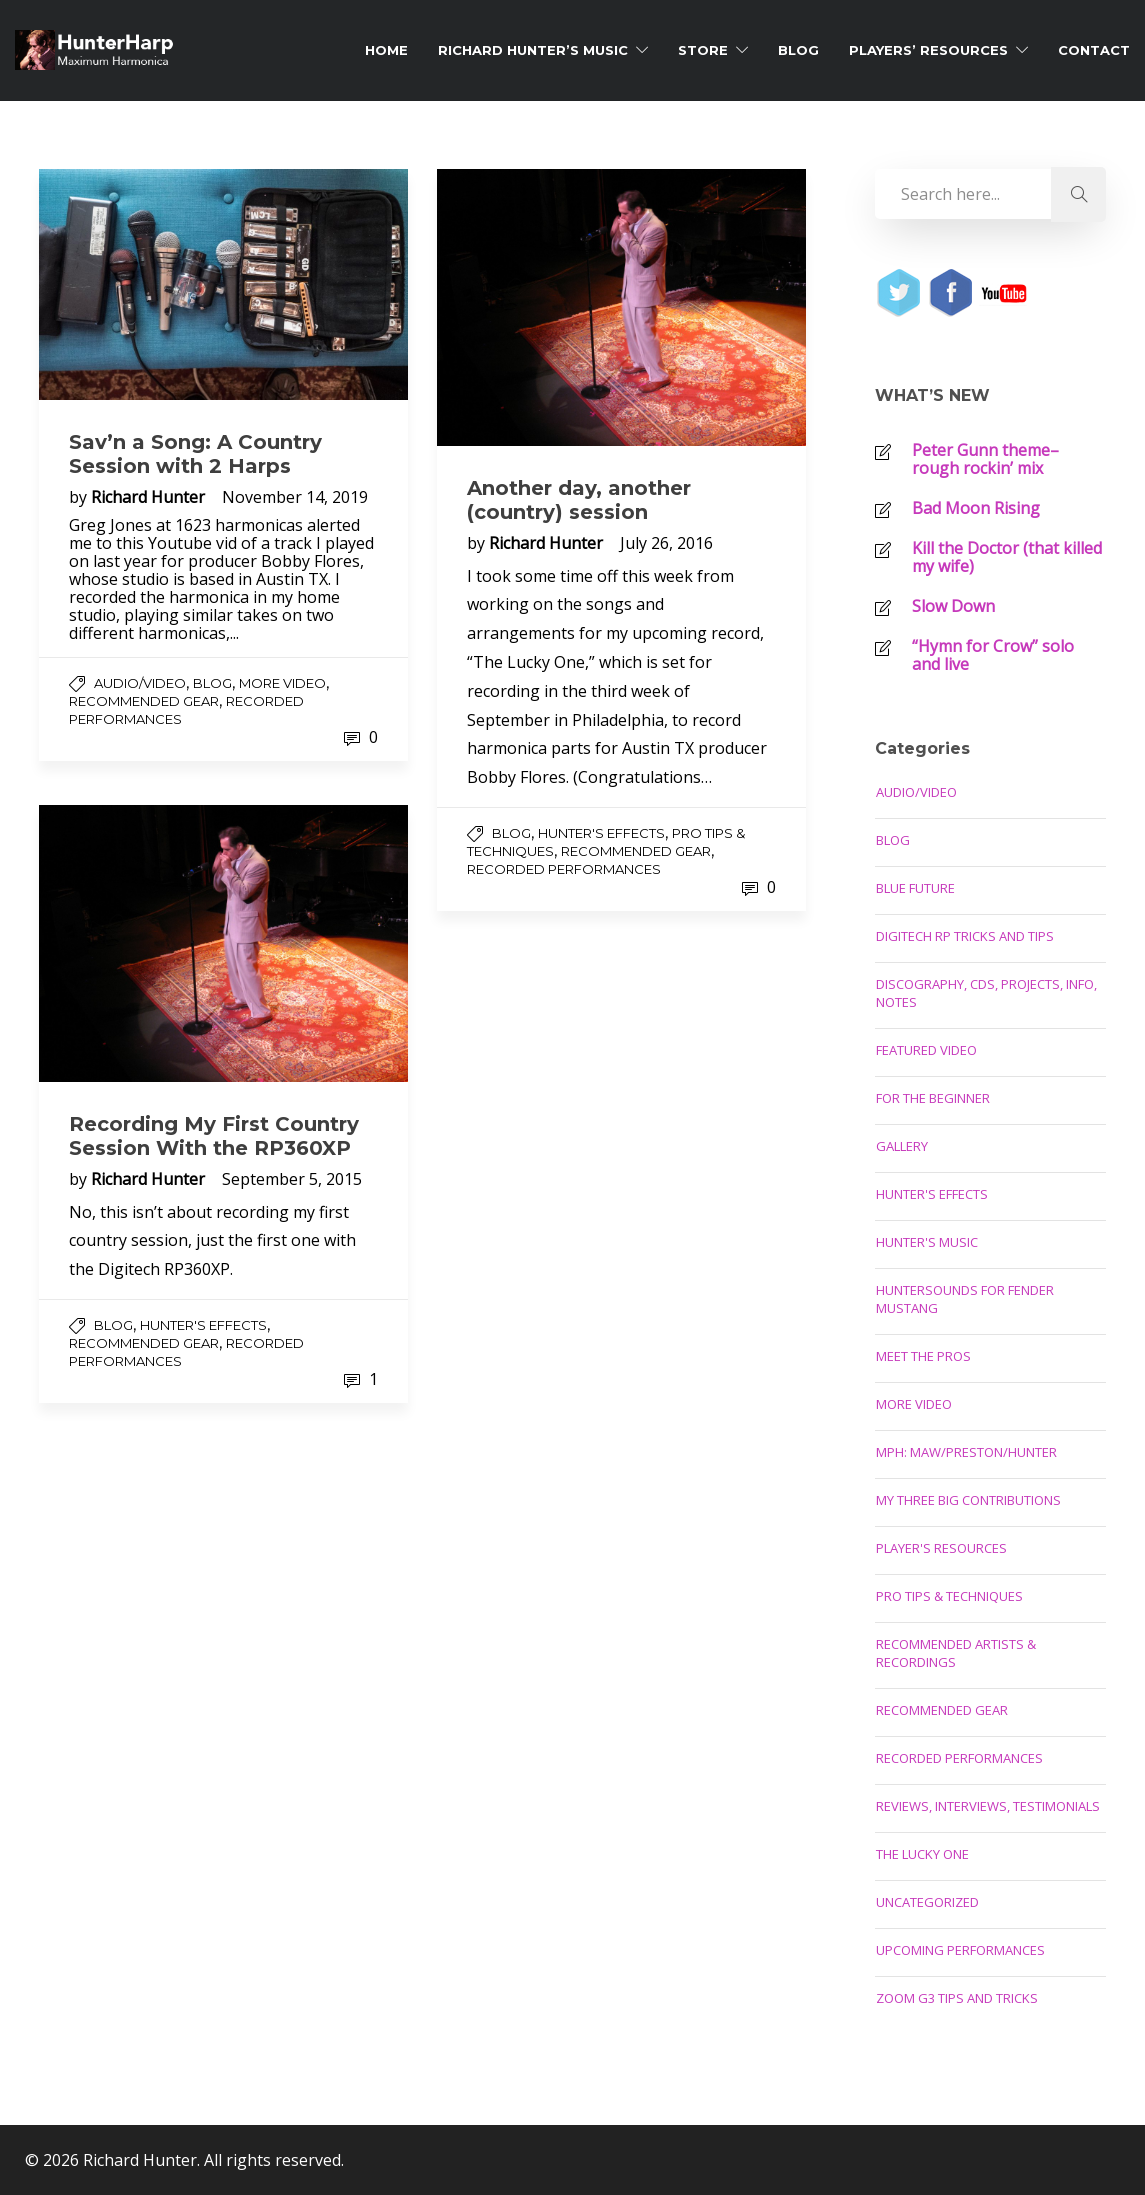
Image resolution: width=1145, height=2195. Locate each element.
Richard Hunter (150, 497)
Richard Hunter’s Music (533, 50)
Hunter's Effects (601, 833)
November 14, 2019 (295, 497)
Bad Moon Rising (976, 508)
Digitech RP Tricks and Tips (965, 936)
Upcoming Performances (960, 1950)
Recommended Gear (144, 701)
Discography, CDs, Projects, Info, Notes (986, 993)
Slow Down (953, 606)
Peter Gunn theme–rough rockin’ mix (985, 459)
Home (386, 50)
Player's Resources (941, 1548)
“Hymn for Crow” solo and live (993, 655)
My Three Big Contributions (968, 1500)
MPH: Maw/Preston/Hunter (966, 1452)
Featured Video (926, 1050)
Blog (798, 50)
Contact (1094, 50)
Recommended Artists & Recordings (956, 1653)
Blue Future (915, 888)
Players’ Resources (928, 50)
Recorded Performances (564, 869)
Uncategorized (927, 1902)
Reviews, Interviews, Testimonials (988, 1806)
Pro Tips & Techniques (949, 1596)
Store (703, 50)
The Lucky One (922, 1854)
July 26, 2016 (666, 543)
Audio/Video (140, 683)
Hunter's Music (927, 1242)
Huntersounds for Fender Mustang (965, 1299)
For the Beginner (933, 1098)
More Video (282, 683)
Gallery (902, 1146)
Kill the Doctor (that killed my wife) (1007, 557)
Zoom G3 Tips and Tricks (957, 1998)
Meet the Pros (923, 1356)
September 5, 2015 (292, 1179)
